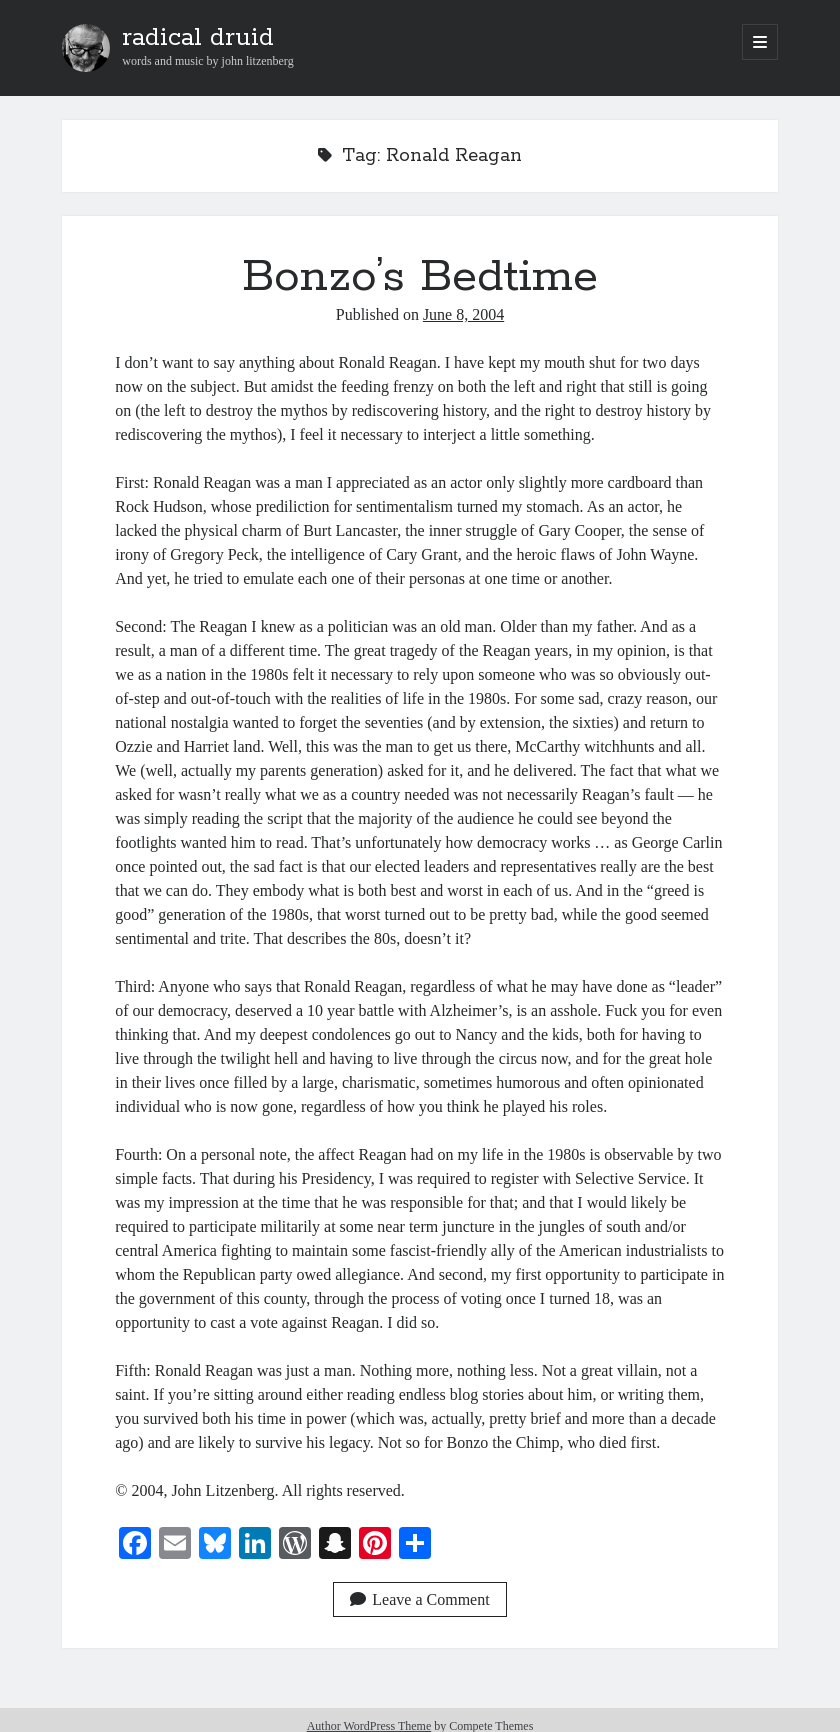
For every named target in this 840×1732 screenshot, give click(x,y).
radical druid (198, 38)
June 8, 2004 (463, 314)
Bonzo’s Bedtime (420, 277)
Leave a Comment (419, 1599)
